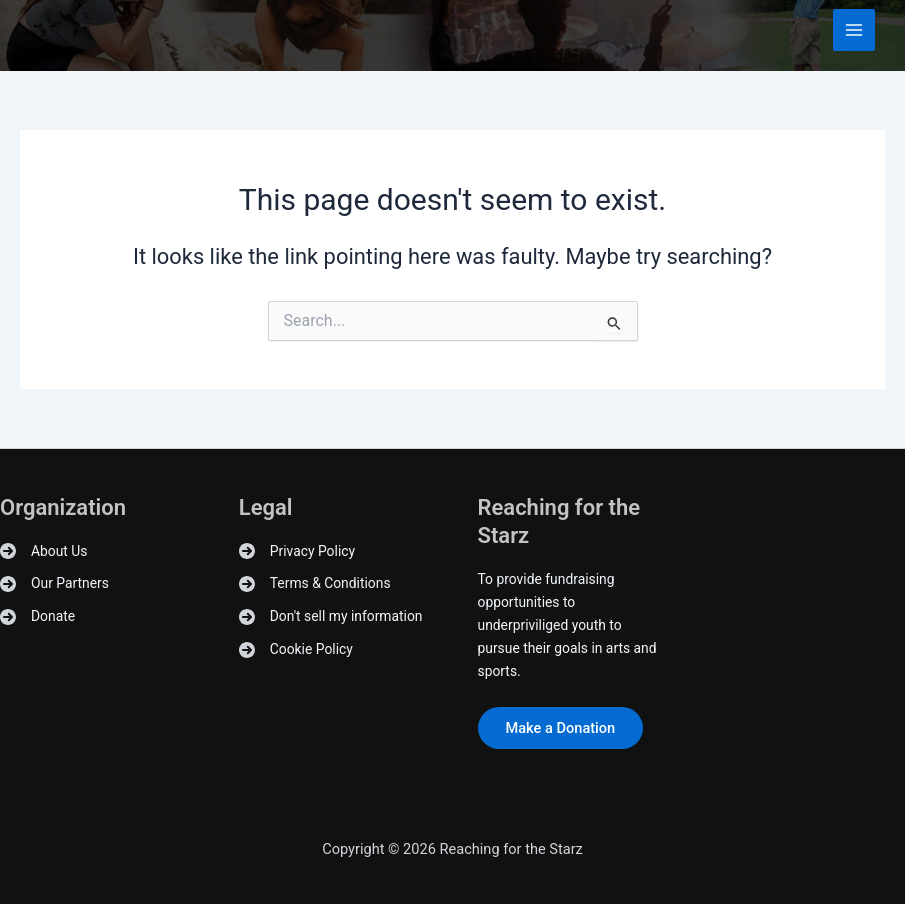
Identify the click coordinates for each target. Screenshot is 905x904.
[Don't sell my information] (331, 616)
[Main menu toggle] (854, 30)
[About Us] (43, 551)
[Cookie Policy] (296, 649)
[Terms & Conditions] (315, 583)
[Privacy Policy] (297, 551)
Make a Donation (561, 728)
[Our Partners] (54, 583)
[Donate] (37, 616)
